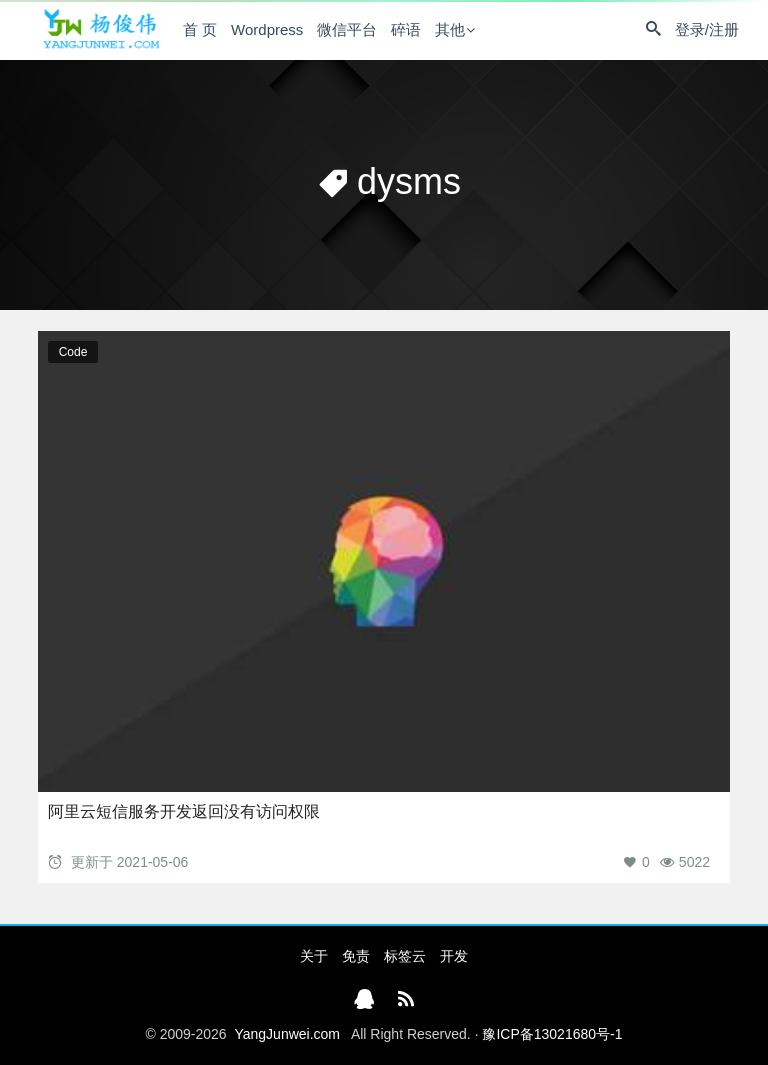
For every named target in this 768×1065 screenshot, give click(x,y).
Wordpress (267, 29)
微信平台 (347, 29)
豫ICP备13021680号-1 (552, 1034)
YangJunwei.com (287, 1034)
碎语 (406, 29)
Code (73, 352)
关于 (314, 956)
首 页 (200, 29)
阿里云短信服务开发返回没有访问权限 (184, 811)
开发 (454, 956)
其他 (450, 29)
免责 (356, 956)
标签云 (405, 956)
